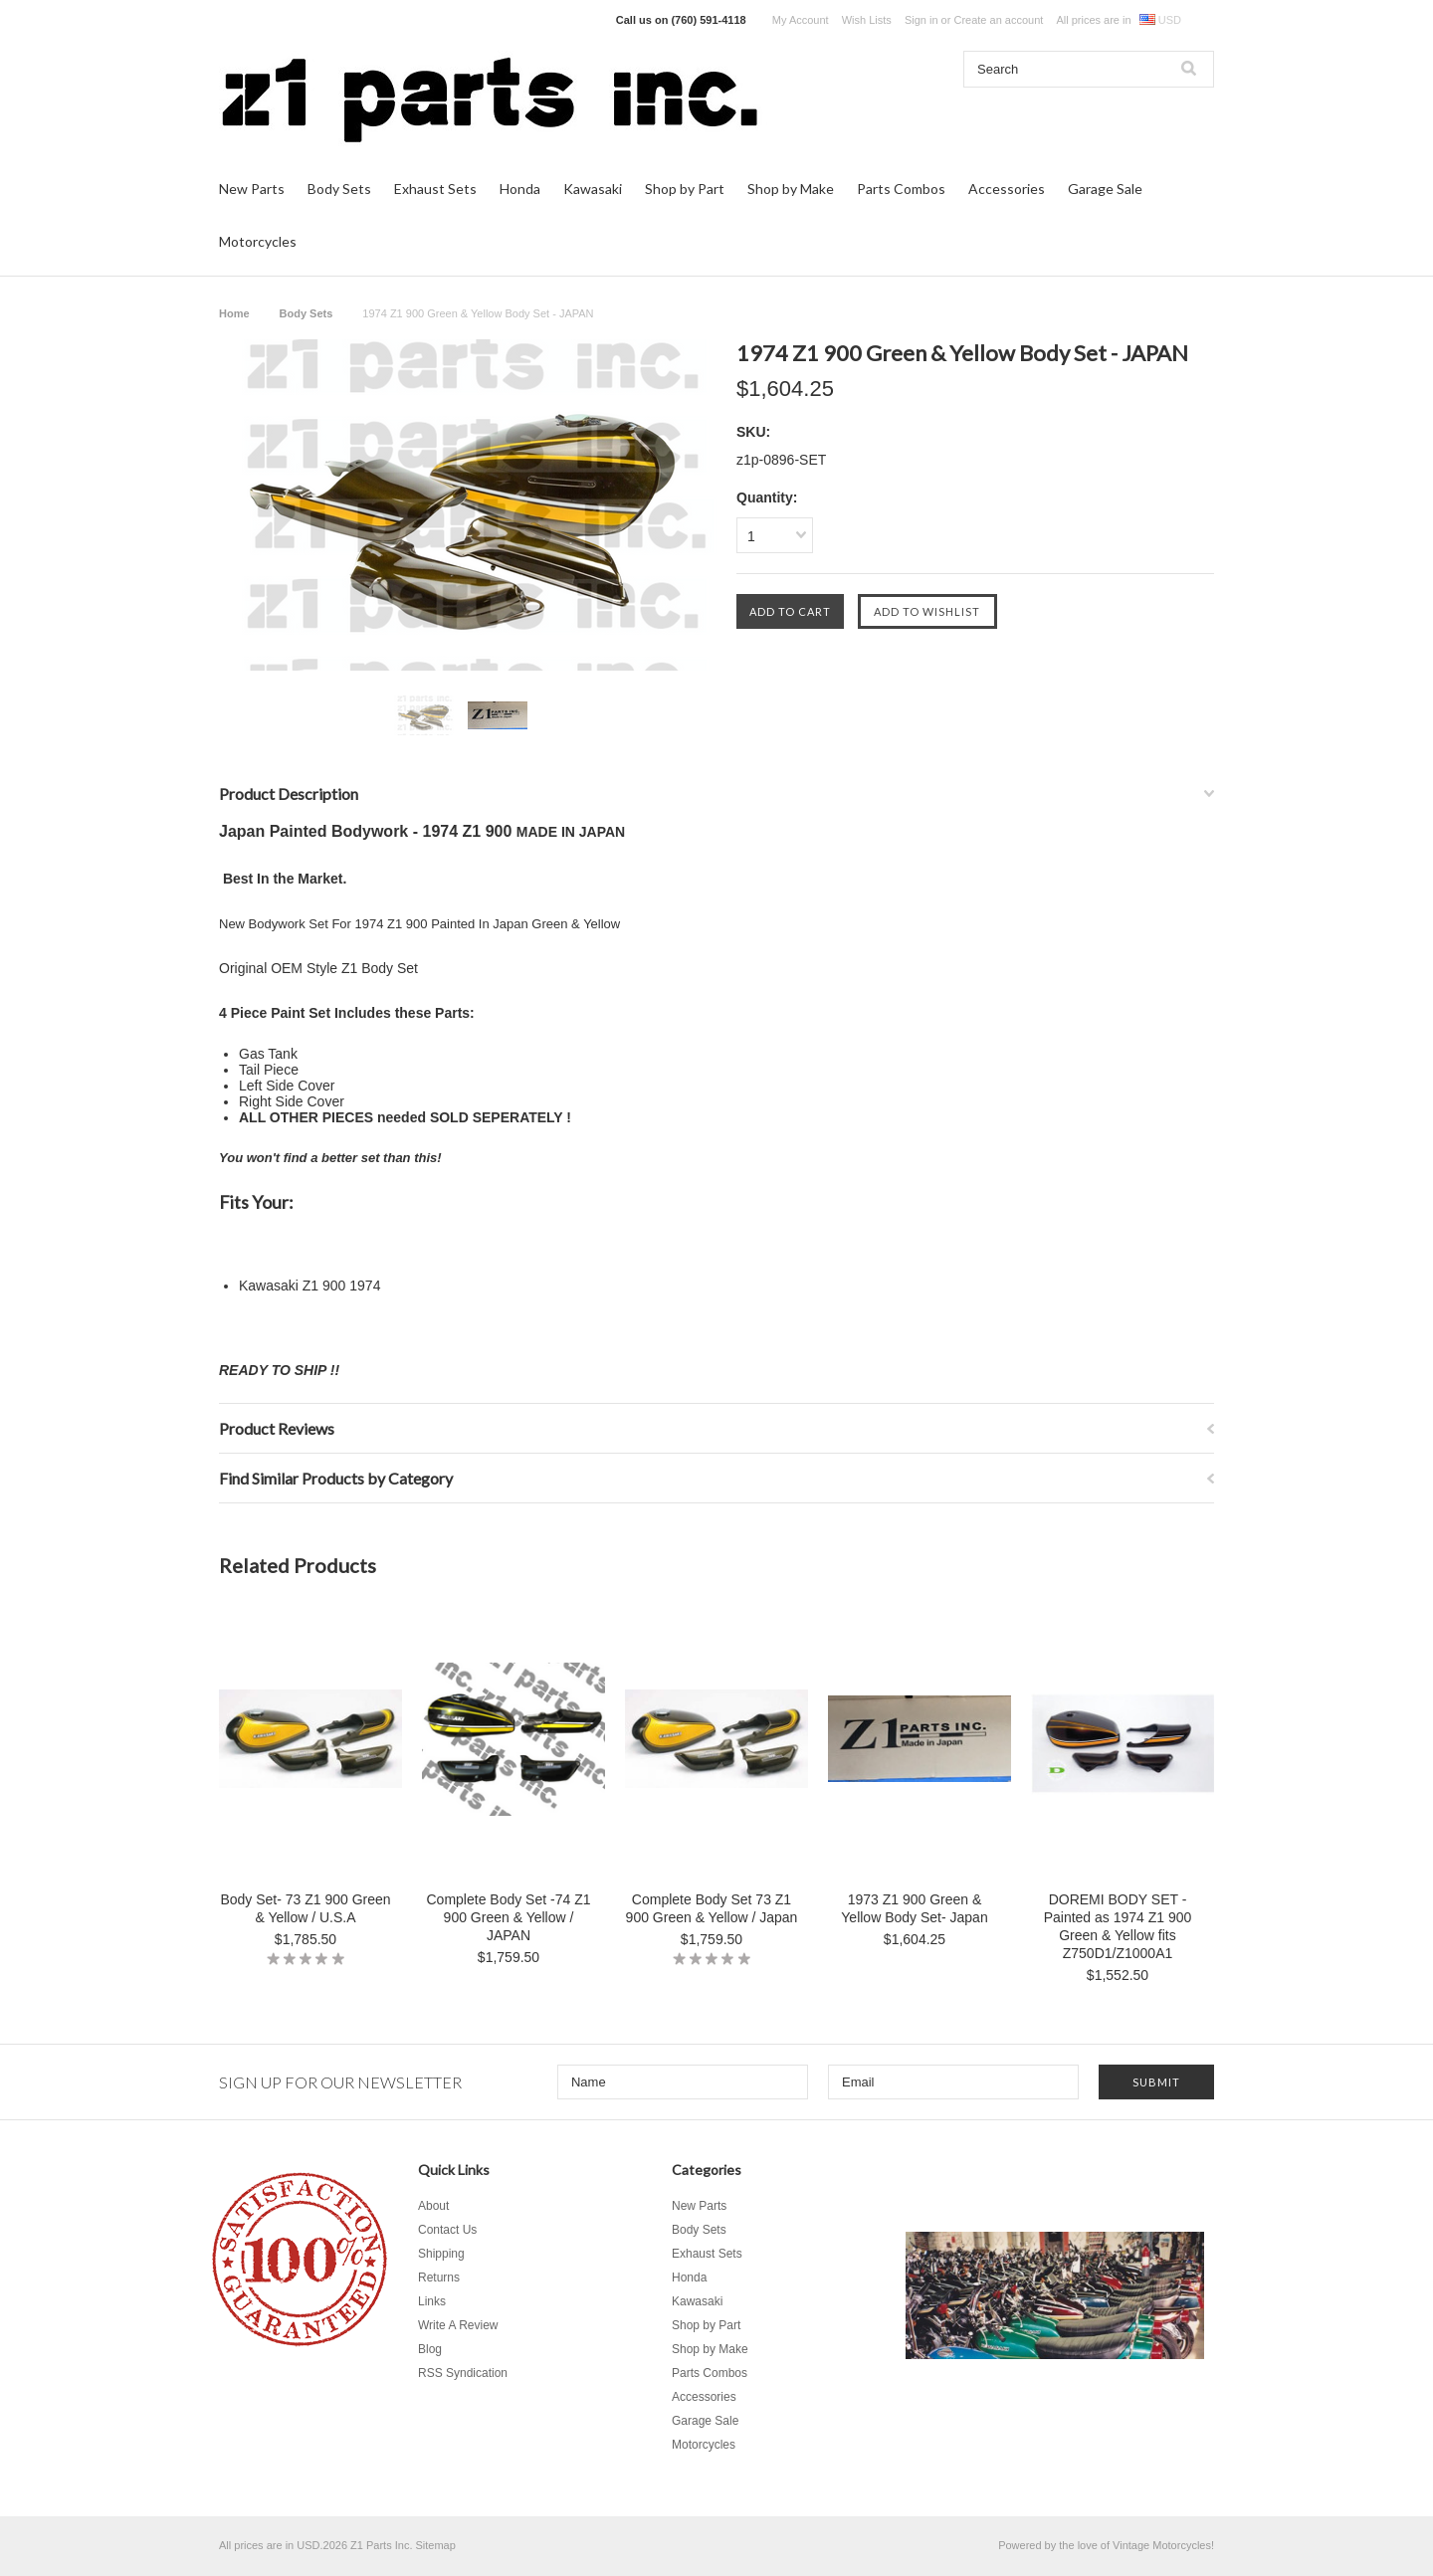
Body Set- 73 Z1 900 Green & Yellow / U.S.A (305, 1908)
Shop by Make (790, 188)
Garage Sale (1105, 188)
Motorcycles (258, 241)
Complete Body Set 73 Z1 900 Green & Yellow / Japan (712, 1908)
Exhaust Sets (435, 188)
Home (234, 313)
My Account (800, 20)
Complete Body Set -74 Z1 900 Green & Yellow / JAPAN (509, 1917)
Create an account (998, 20)
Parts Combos (901, 188)
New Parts (252, 188)
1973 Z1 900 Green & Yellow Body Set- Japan (914, 1908)
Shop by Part (684, 188)
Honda (520, 188)
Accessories (1006, 188)
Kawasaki (592, 188)
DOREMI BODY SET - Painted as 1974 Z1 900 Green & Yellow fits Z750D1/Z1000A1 (1118, 1926)
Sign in (921, 20)
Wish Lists (867, 20)
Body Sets (339, 188)
